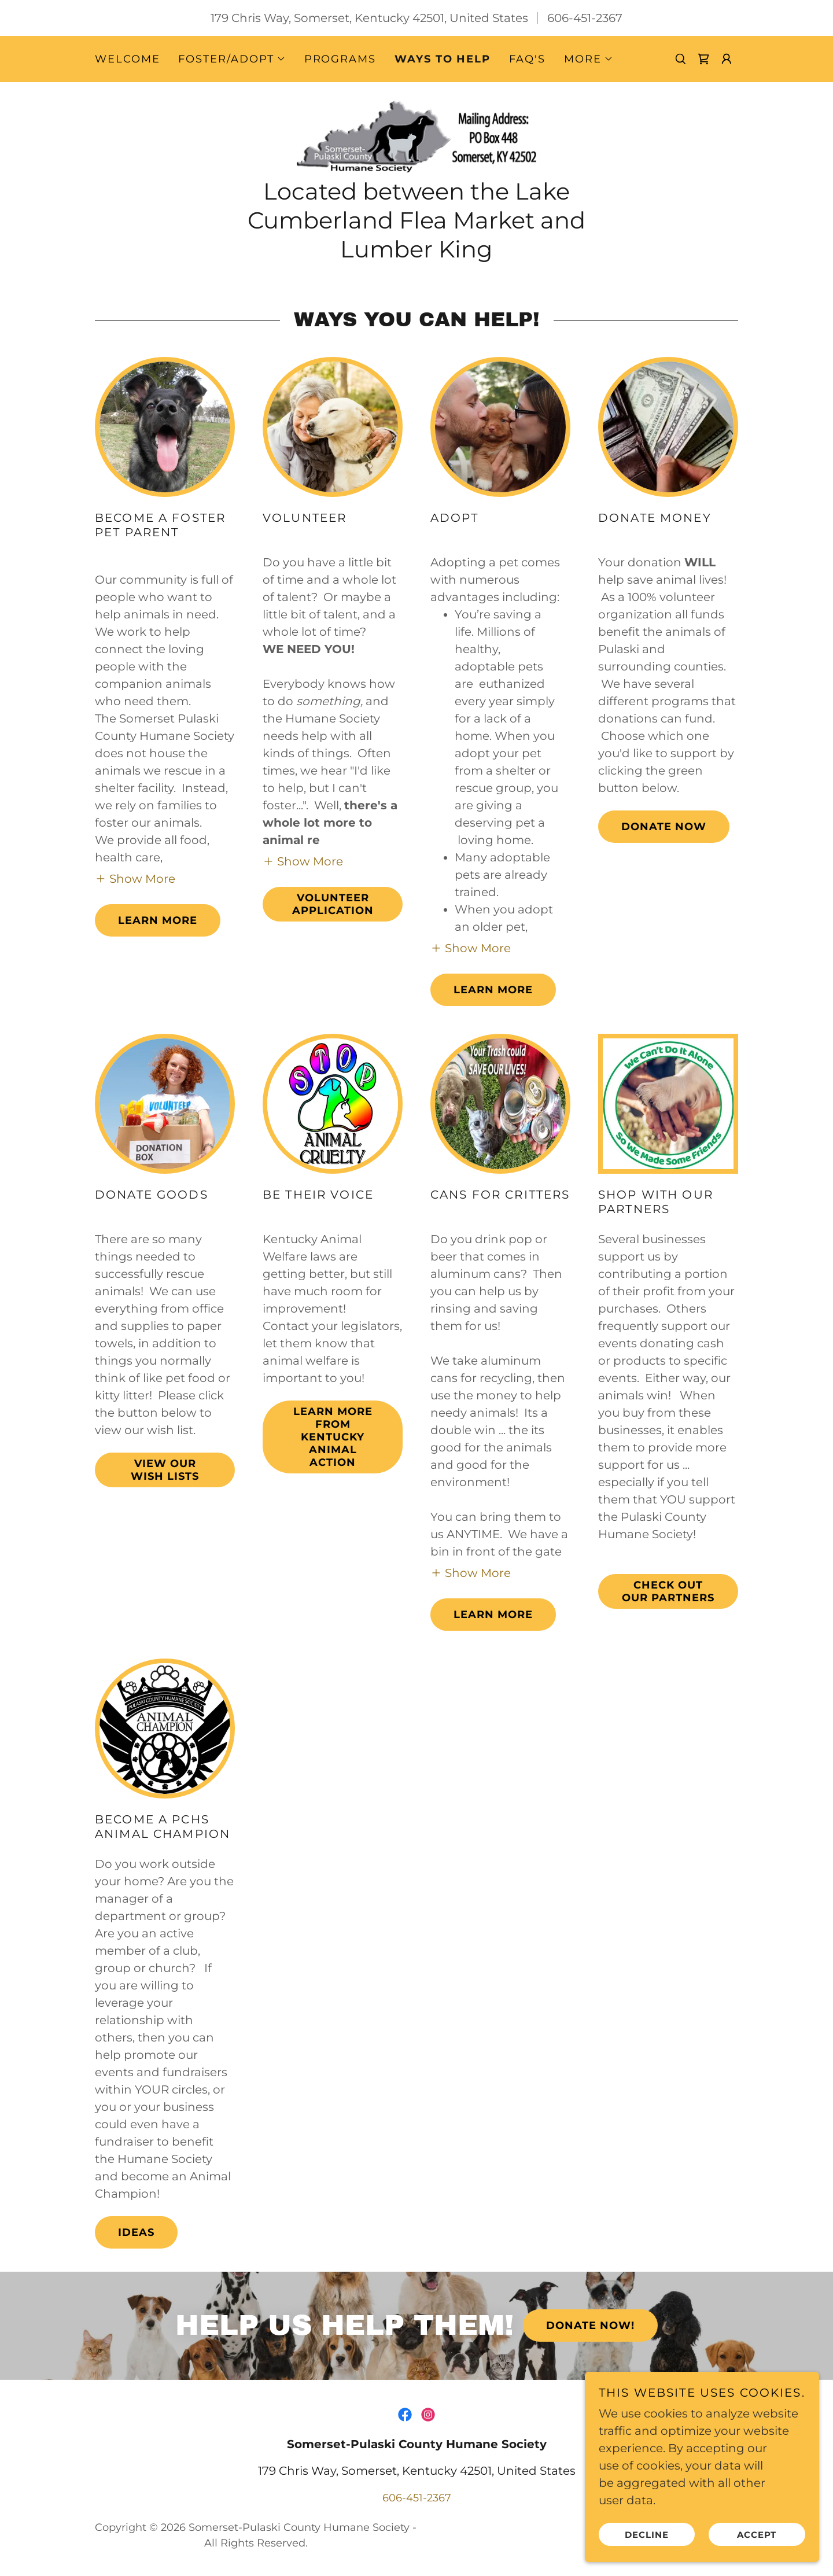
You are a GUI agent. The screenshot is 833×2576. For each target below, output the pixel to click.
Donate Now (663, 827)
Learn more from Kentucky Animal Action (333, 1438)
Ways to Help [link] (443, 59)
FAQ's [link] (527, 59)
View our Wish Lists (165, 1471)
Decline (649, 2534)
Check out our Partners (668, 1592)
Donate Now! (590, 2326)
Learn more (157, 921)
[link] (703, 59)
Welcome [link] (127, 59)
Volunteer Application (333, 905)
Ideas (136, 2233)
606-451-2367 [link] (584, 18)
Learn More (493, 991)
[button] (231, 59)
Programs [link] (340, 59)
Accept (757, 2534)
